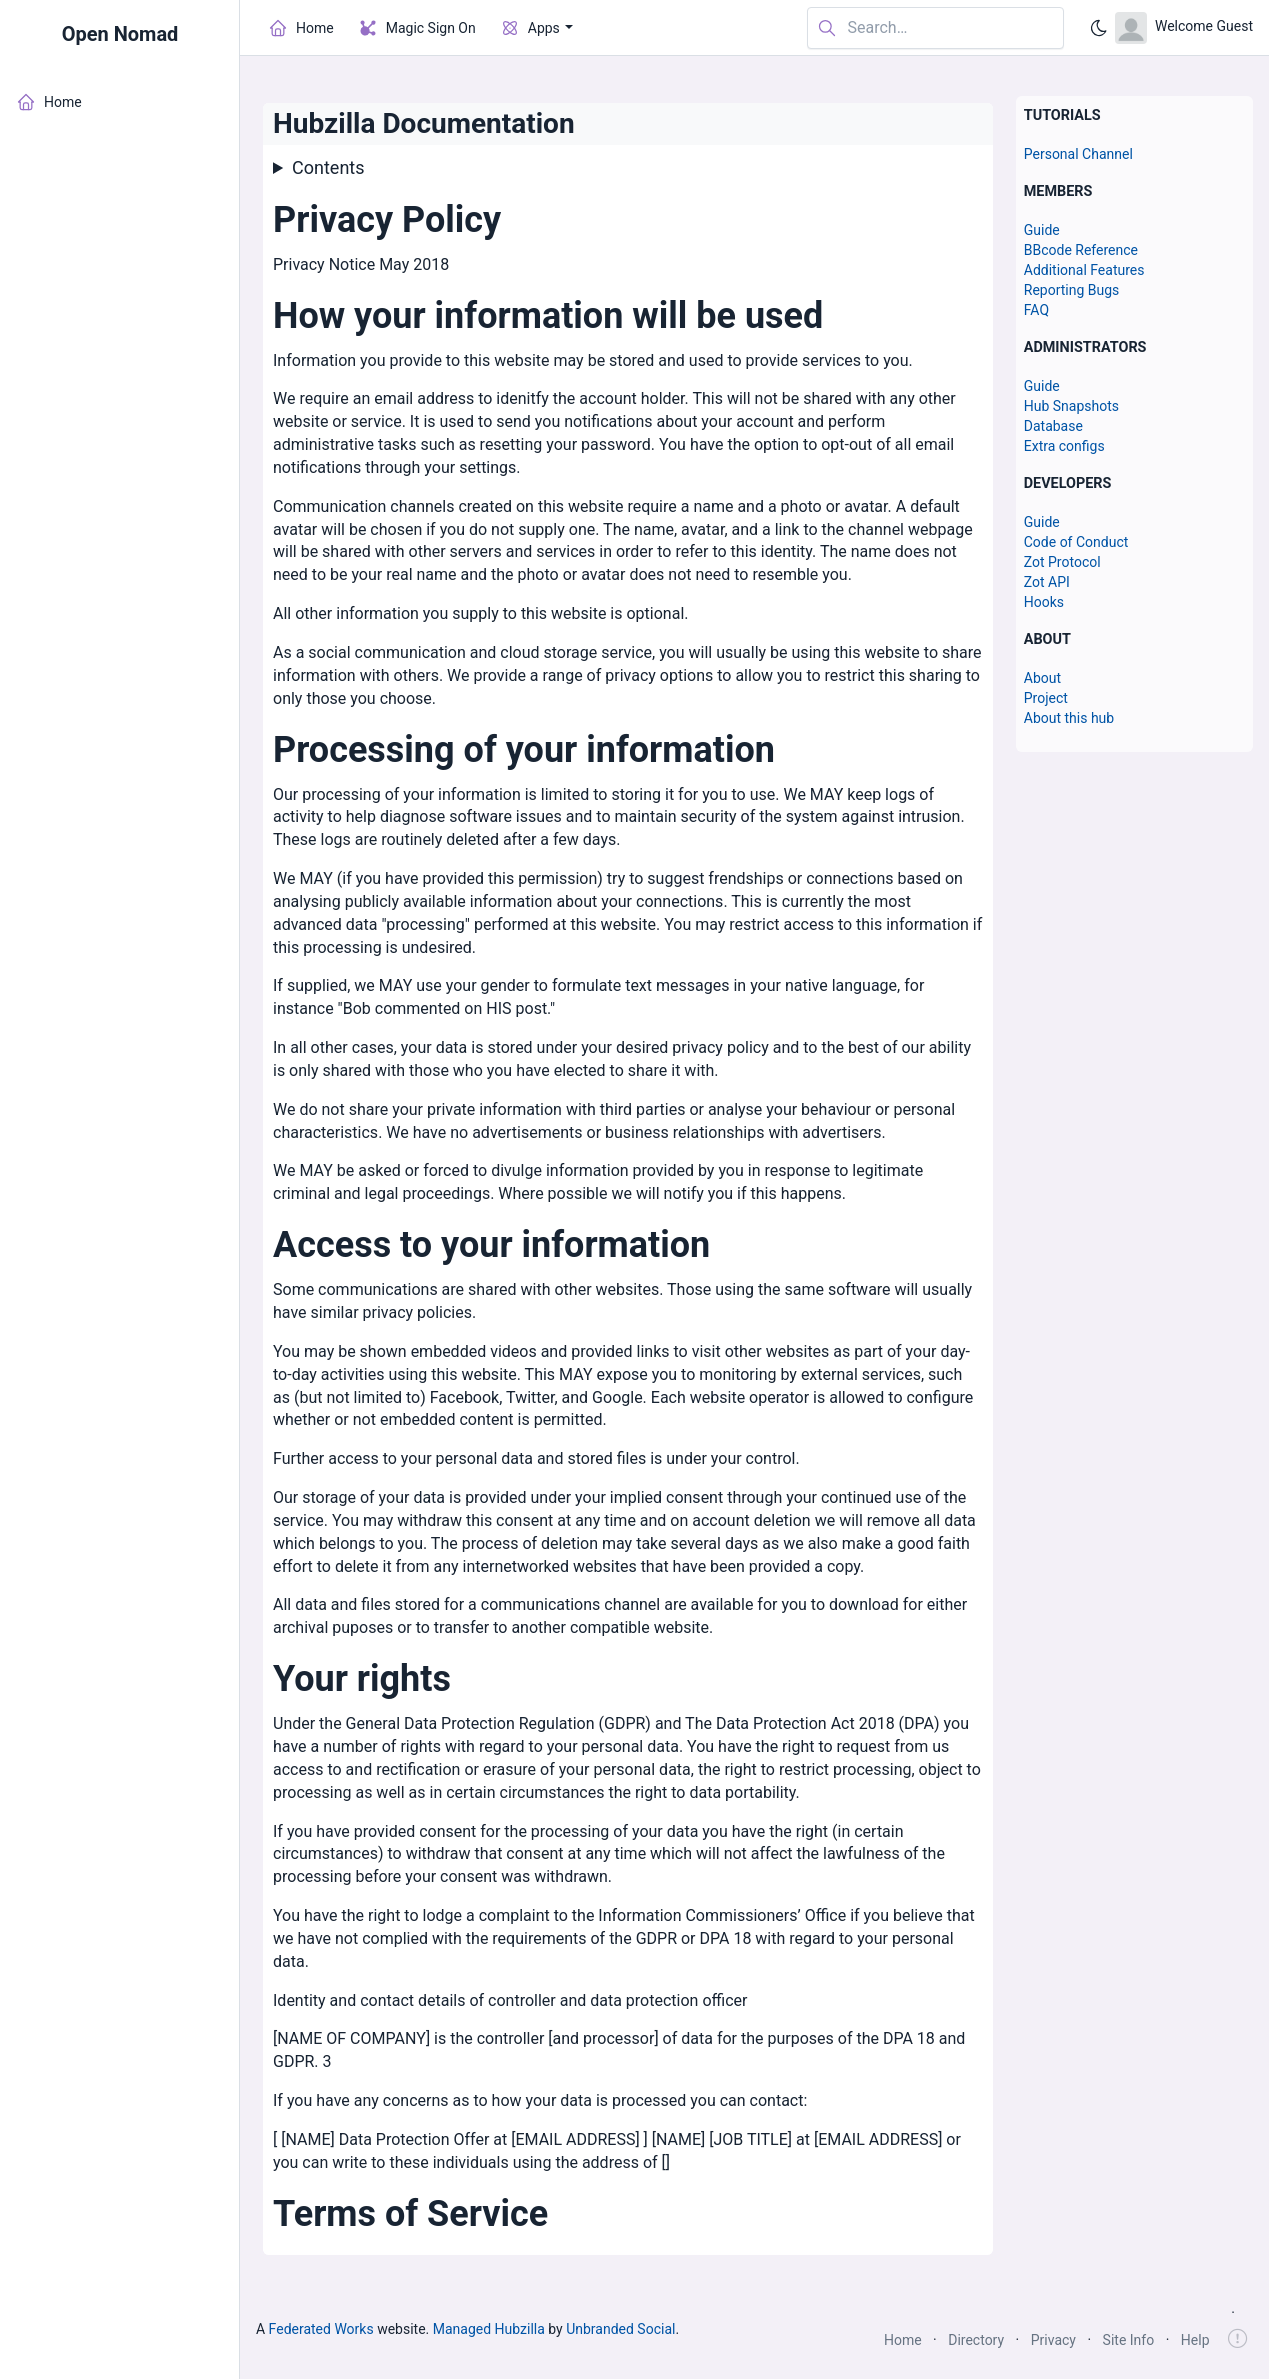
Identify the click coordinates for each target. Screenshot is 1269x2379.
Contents (328, 167)
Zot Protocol (1062, 562)
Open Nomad (120, 34)
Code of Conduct (1076, 542)
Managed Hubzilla (489, 2329)
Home (903, 2340)
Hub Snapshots (1071, 406)
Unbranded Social (620, 2329)
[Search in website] (935, 28)
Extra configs (1064, 446)
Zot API (1047, 582)
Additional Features (1084, 270)
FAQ (1036, 310)
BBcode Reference (1081, 250)
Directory (976, 2340)
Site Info (1129, 2340)
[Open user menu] (1184, 28)
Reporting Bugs (1072, 290)
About (1042, 678)
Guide (1042, 230)
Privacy (1053, 2340)
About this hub (1069, 718)
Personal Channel (1078, 154)
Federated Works (321, 2329)
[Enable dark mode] (1099, 28)
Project (1046, 698)
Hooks (1044, 602)
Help (1195, 2340)
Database (1053, 426)
